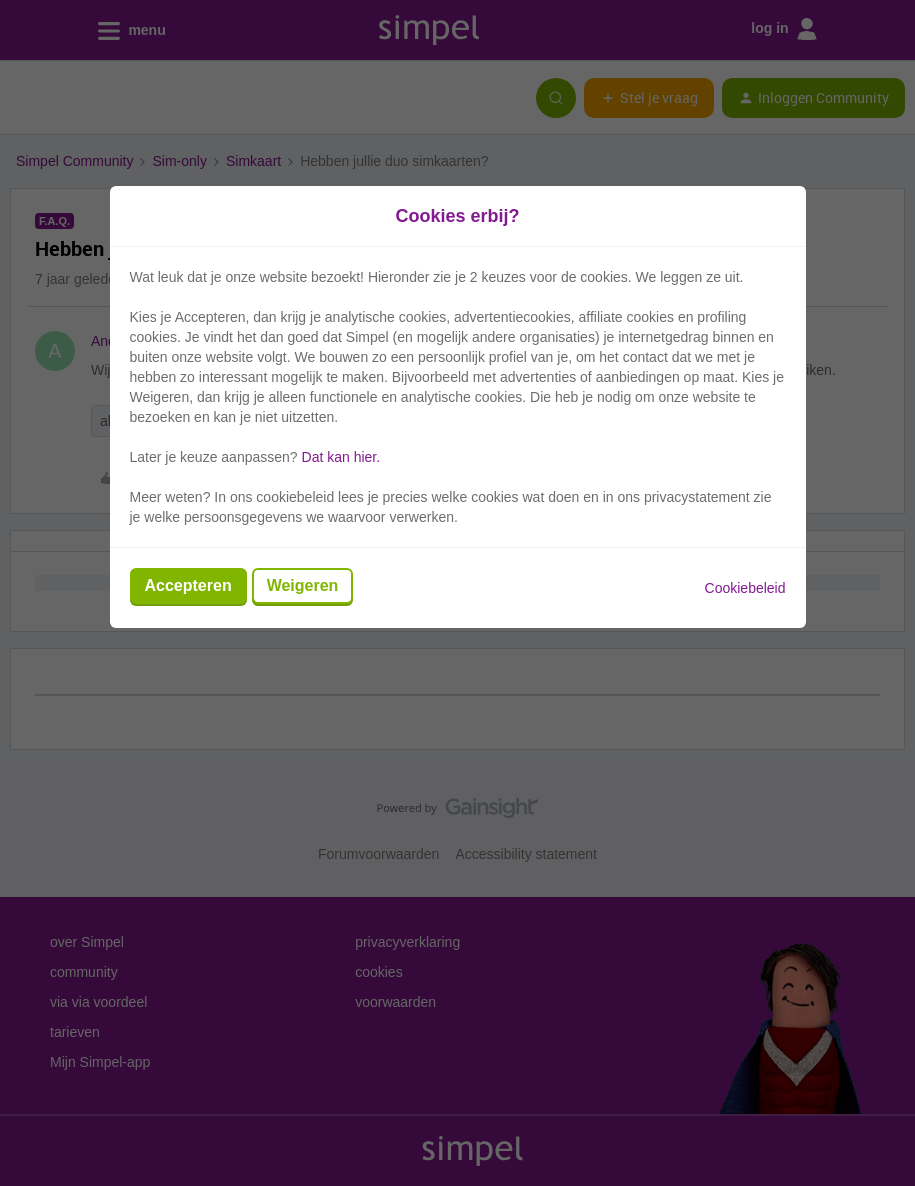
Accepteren (188, 585)
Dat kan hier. (341, 457)
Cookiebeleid (745, 588)
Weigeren (303, 585)
